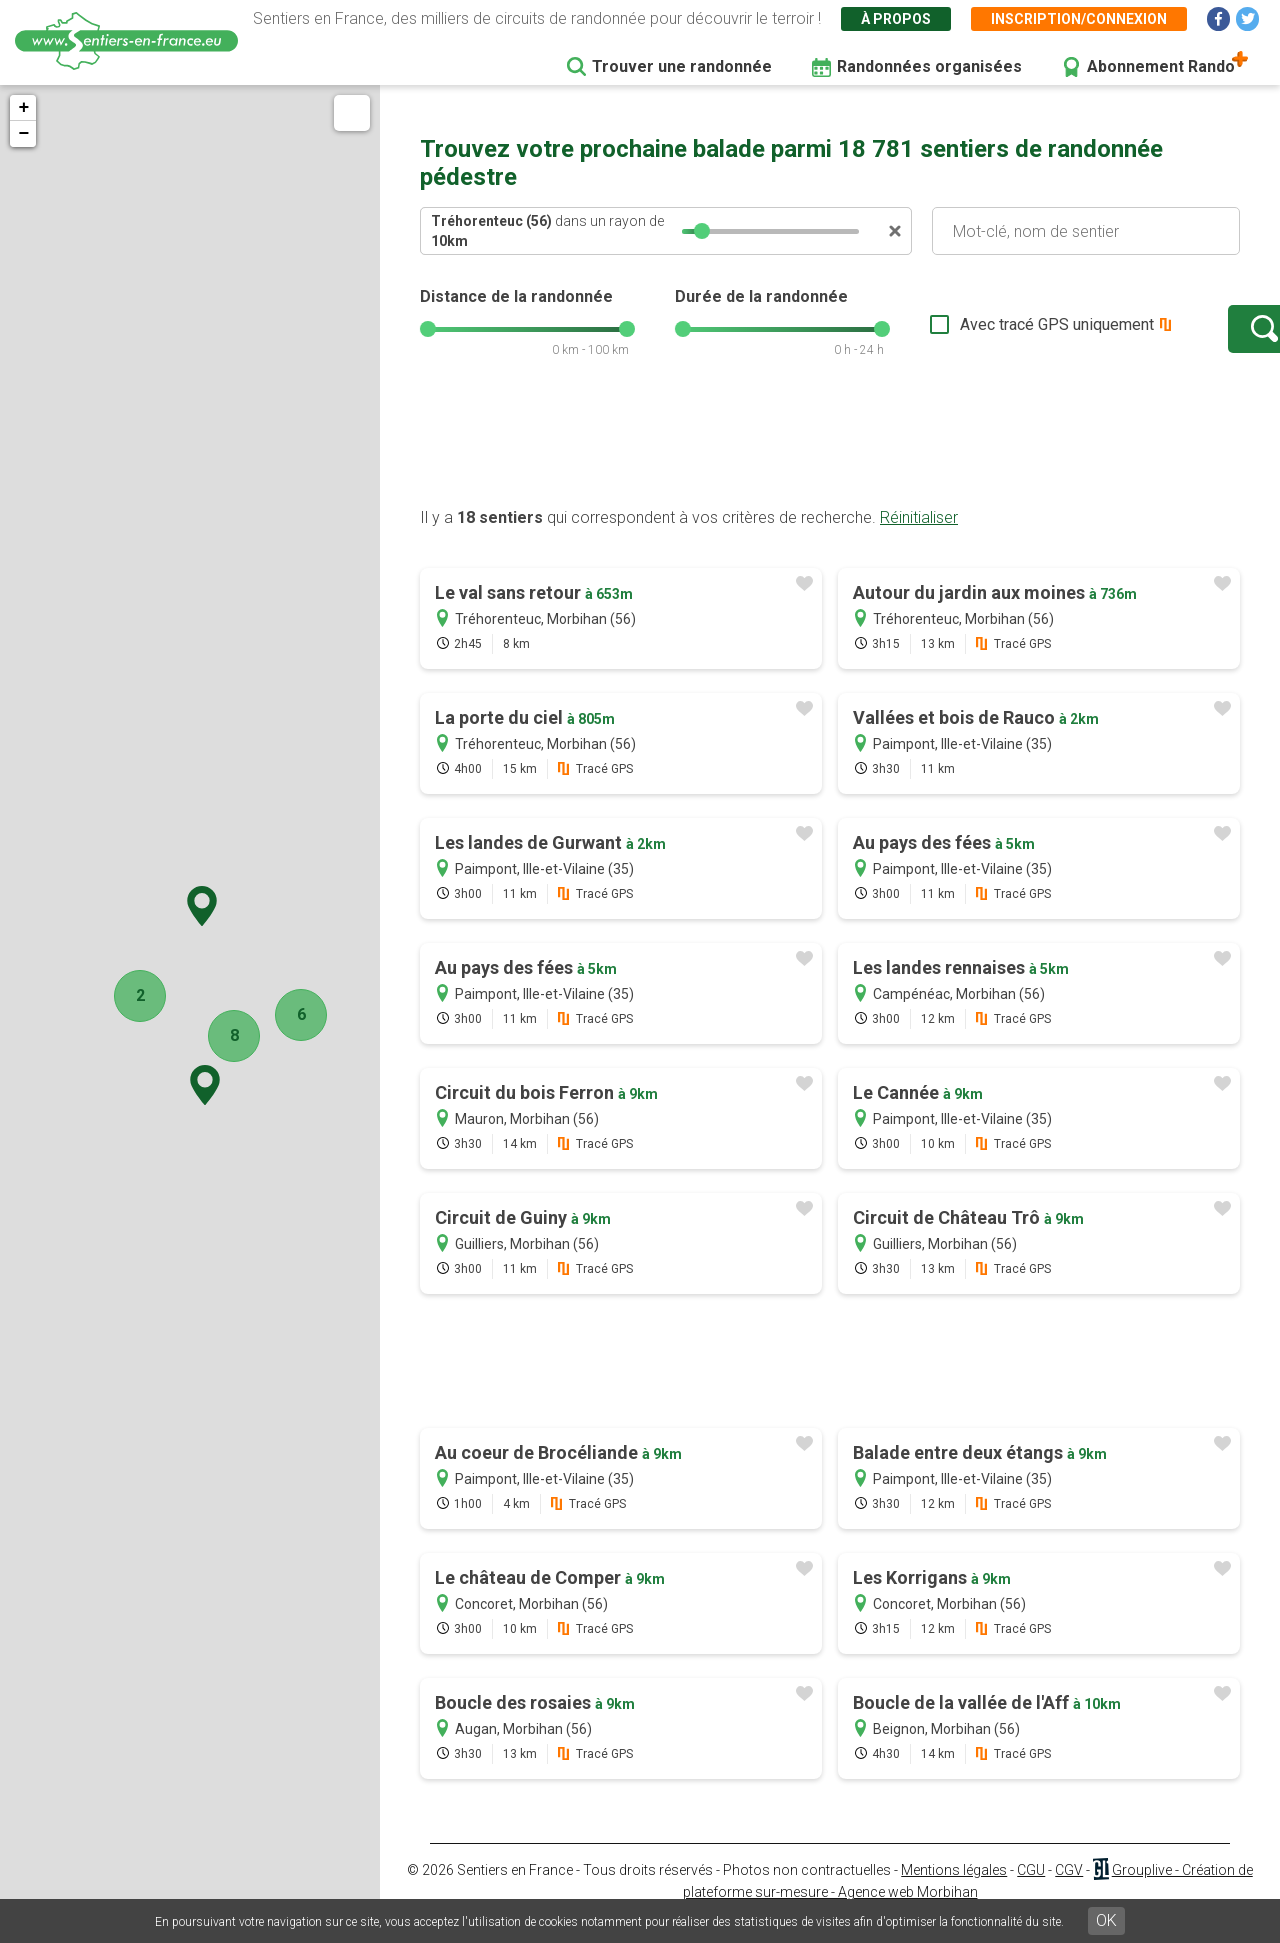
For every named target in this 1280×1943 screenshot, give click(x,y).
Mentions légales (954, 1890)
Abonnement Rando (1161, 66)
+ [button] (23, 108)
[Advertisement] (830, 463)
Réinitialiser (919, 537)
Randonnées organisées (929, 66)
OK (1106, 1920)
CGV (1069, 1890)
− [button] (23, 134)
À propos (896, 19)
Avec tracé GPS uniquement (995, 334)
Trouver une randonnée (682, 66)
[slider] (702, 231)
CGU (1031, 1890)
